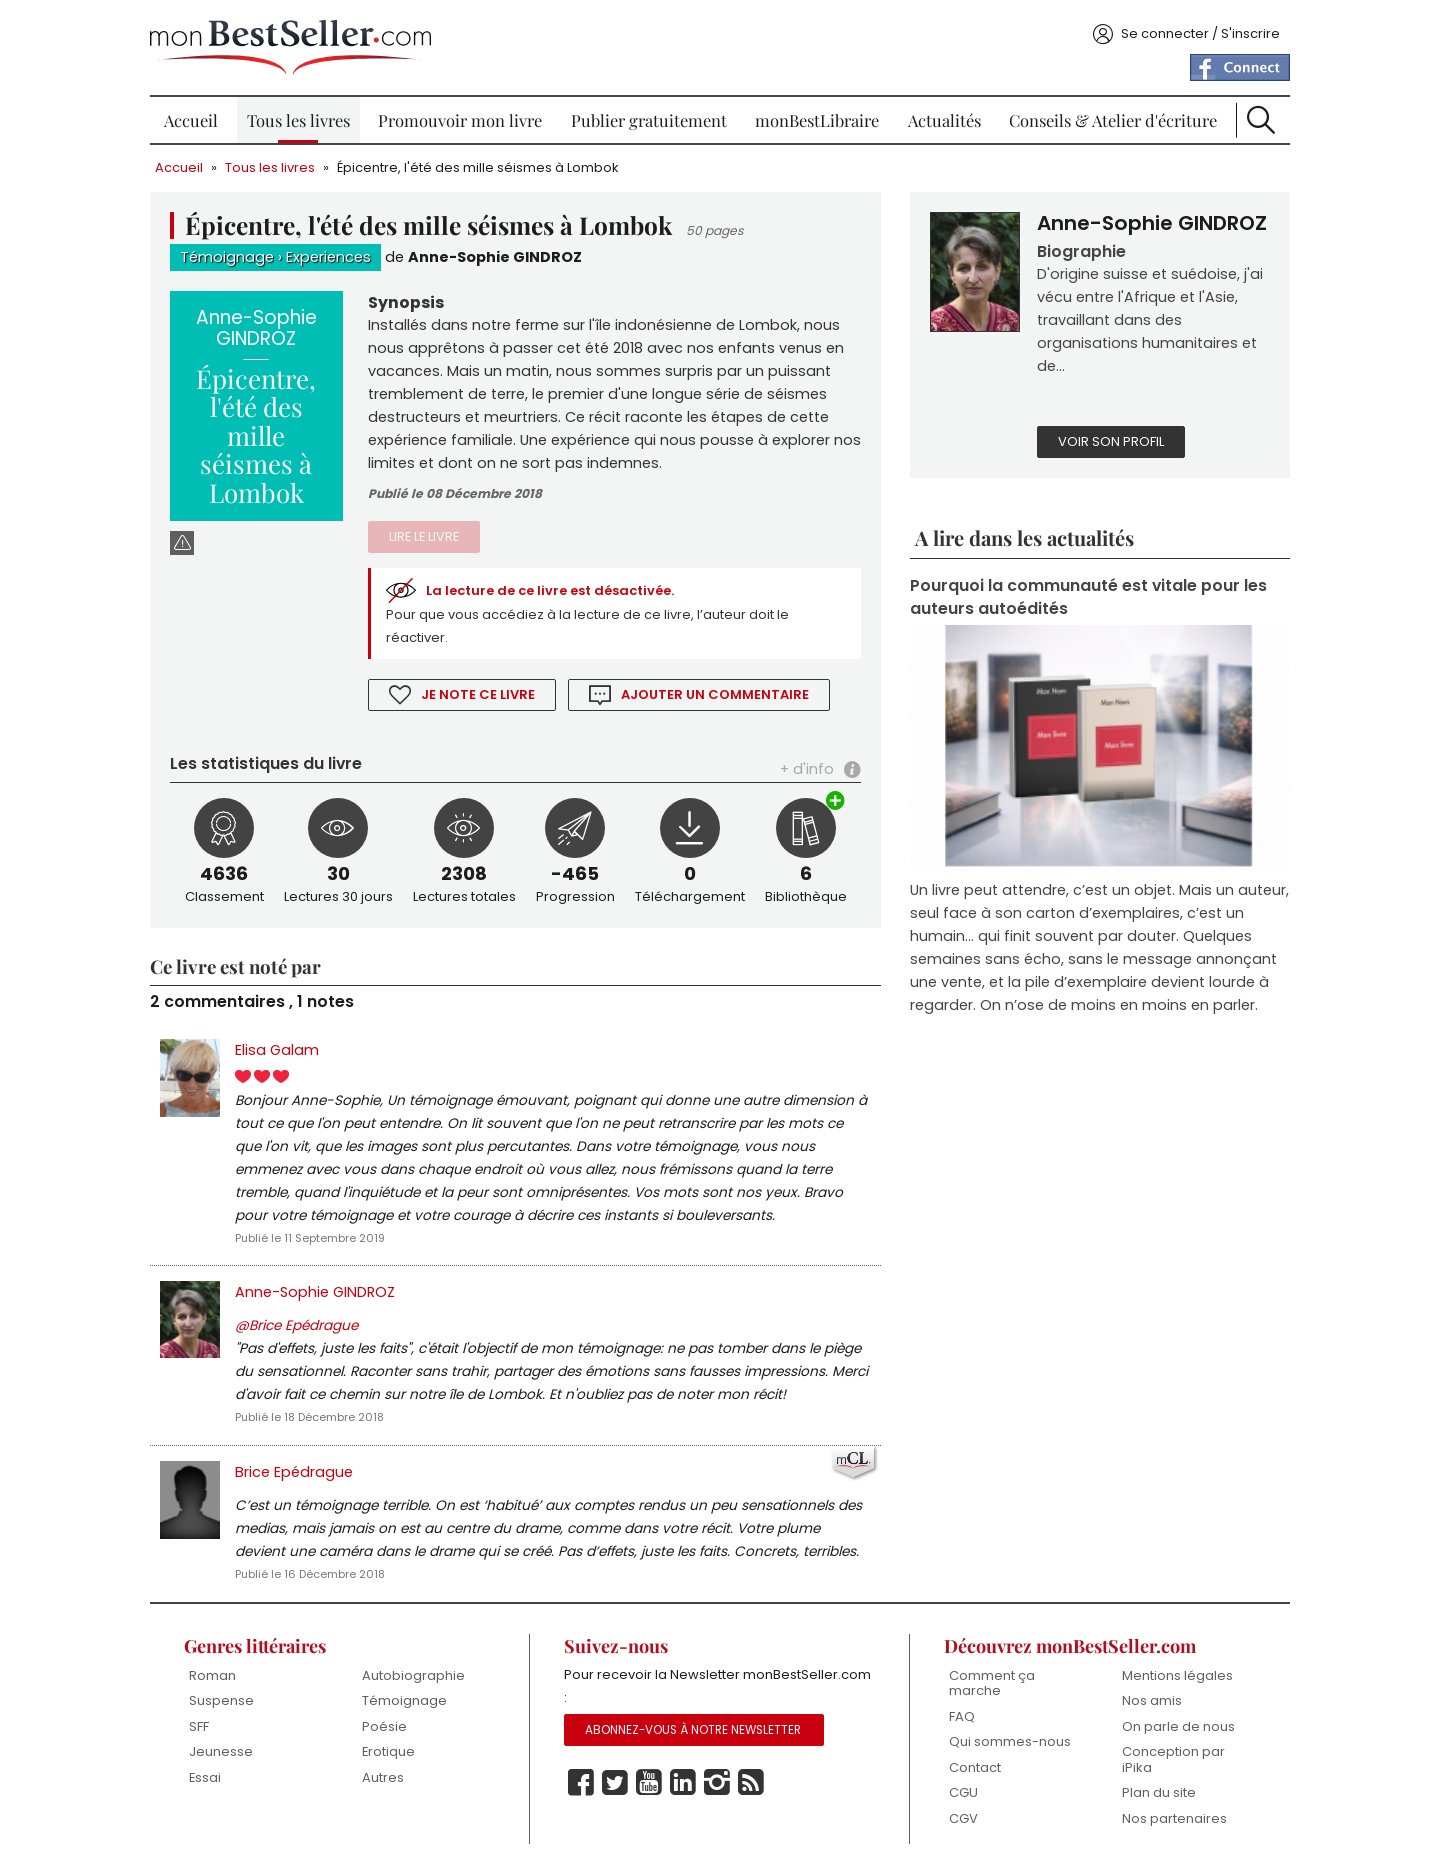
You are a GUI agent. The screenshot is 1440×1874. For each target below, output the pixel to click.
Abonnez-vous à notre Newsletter (693, 1730)
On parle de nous (1178, 1726)
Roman (212, 1675)
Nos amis (1152, 1700)
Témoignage (227, 257)
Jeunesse (221, 1751)
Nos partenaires (1174, 1818)
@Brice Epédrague (296, 1325)
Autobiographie (413, 1675)
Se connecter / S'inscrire (1200, 33)
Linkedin (683, 1783)
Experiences (328, 257)
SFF (199, 1726)
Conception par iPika (1173, 1759)
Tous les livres (298, 120)
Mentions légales (1177, 1675)
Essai (205, 1777)
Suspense (221, 1700)
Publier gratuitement (649, 120)
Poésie (384, 1726)
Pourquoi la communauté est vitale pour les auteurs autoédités (1088, 597)
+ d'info (807, 769)
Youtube (649, 1783)
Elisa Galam (277, 1050)
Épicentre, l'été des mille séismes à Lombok (478, 167)
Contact (975, 1767)
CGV (963, 1818)
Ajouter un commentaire (715, 694)
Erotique (388, 1751)
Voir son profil (1111, 441)
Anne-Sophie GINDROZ (495, 257)
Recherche (1261, 120)
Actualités (944, 120)
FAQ (962, 1716)
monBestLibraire (817, 120)
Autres (383, 1777)
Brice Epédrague (294, 1472)
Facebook (581, 1783)
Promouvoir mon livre (460, 120)
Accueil (191, 120)
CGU (963, 1792)
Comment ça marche (992, 1683)
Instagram (717, 1783)
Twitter (615, 1783)
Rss (751, 1783)
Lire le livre (424, 536)
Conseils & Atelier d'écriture (1113, 120)
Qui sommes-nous (1010, 1741)
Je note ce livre (478, 694)
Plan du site (1159, 1792)
